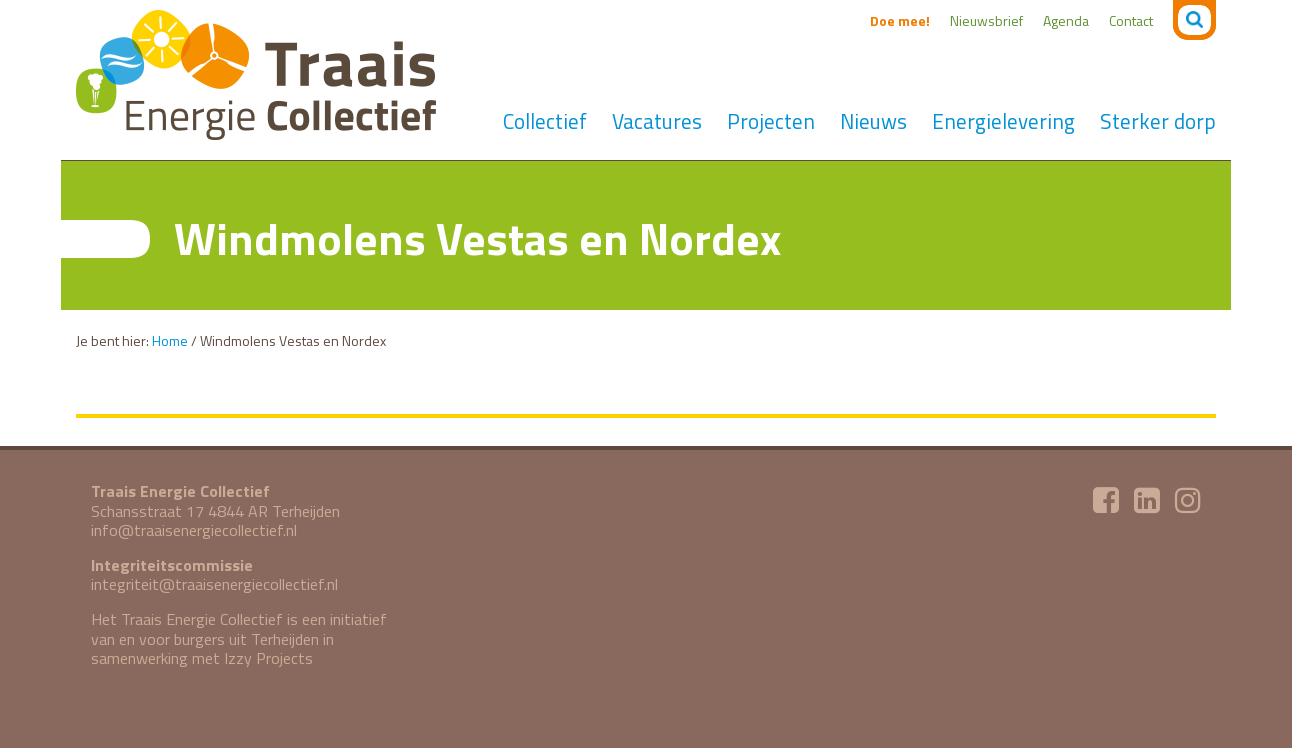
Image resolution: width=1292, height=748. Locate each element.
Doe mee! (900, 20)
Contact (1131, 20)
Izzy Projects (268, 658)
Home (170, 340)
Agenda (1066, 20)
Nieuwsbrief (986, 20)
